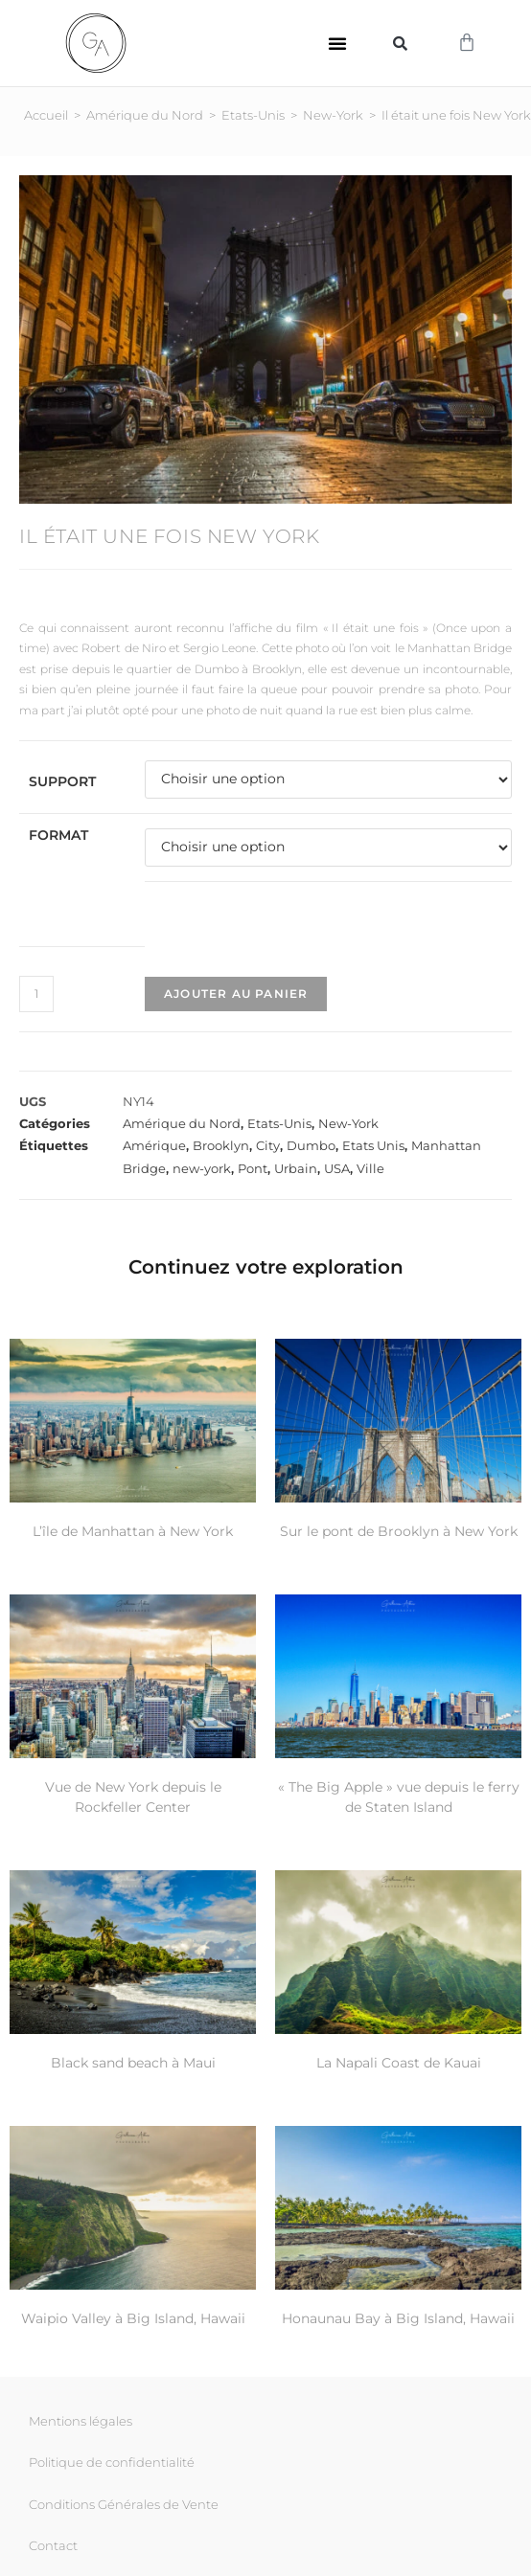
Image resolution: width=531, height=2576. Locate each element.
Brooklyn (221, 1145)
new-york (202, 1168)
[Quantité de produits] (36, 994)
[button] (337, 43)
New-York (333, 115)
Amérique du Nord (144, 115)
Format (58, 835)
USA (337, 1168)
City (268, 1145)
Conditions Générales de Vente (124, 2504)
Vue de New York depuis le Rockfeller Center (133, 1797)
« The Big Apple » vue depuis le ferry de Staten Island (398, 1797)
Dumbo (311, 1145)
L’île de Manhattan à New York (133, 1531)
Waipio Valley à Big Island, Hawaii (133, 2318)
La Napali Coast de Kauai (398, 2062)
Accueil (46, 115)
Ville (370, 1168)
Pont (252, 1168)
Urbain (295, 1168)
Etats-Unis (253, 115)
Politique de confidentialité (112, 2462)
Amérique (154, 1145)
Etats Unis (373, 1145)
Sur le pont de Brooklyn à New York (399, 1531)
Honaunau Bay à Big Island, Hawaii (398, 2318)
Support (62, 781)
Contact (53, 2545)
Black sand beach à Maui (133, 2062)
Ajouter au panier (236, 993)
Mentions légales (80, 2421)
